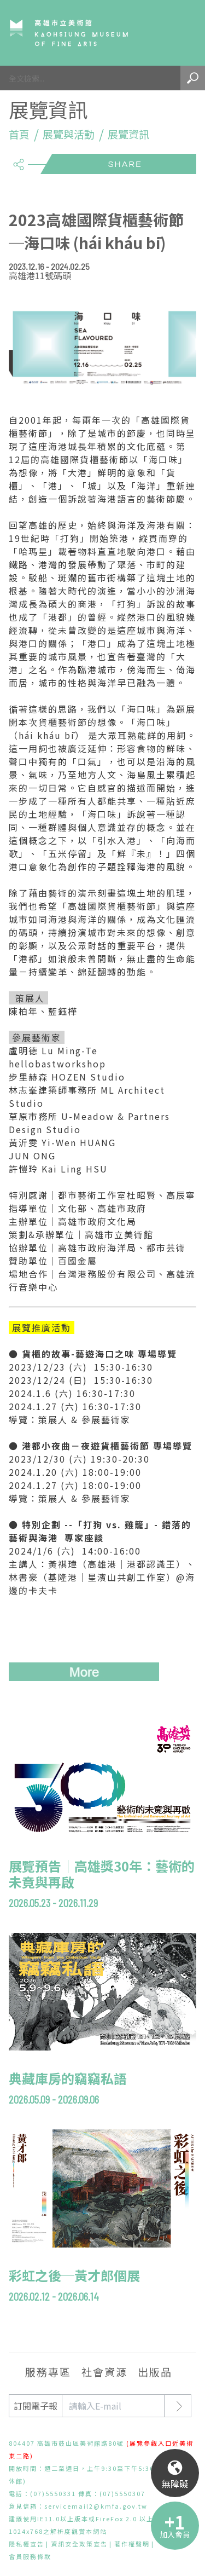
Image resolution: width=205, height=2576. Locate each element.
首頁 (19, 134)
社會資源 (104, 2371)
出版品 (155, 2371)
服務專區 (48, 2371)
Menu (181, 33)
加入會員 (175, 2534)
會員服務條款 (30, 2556)
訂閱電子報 (35, 2405)
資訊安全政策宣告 (79, 2543)
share (18, 159)
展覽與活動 (69, 134)
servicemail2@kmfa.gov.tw (96, 2506)
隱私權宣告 (26, 2543)
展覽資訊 (128, 134)
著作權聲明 (132, 2543)
